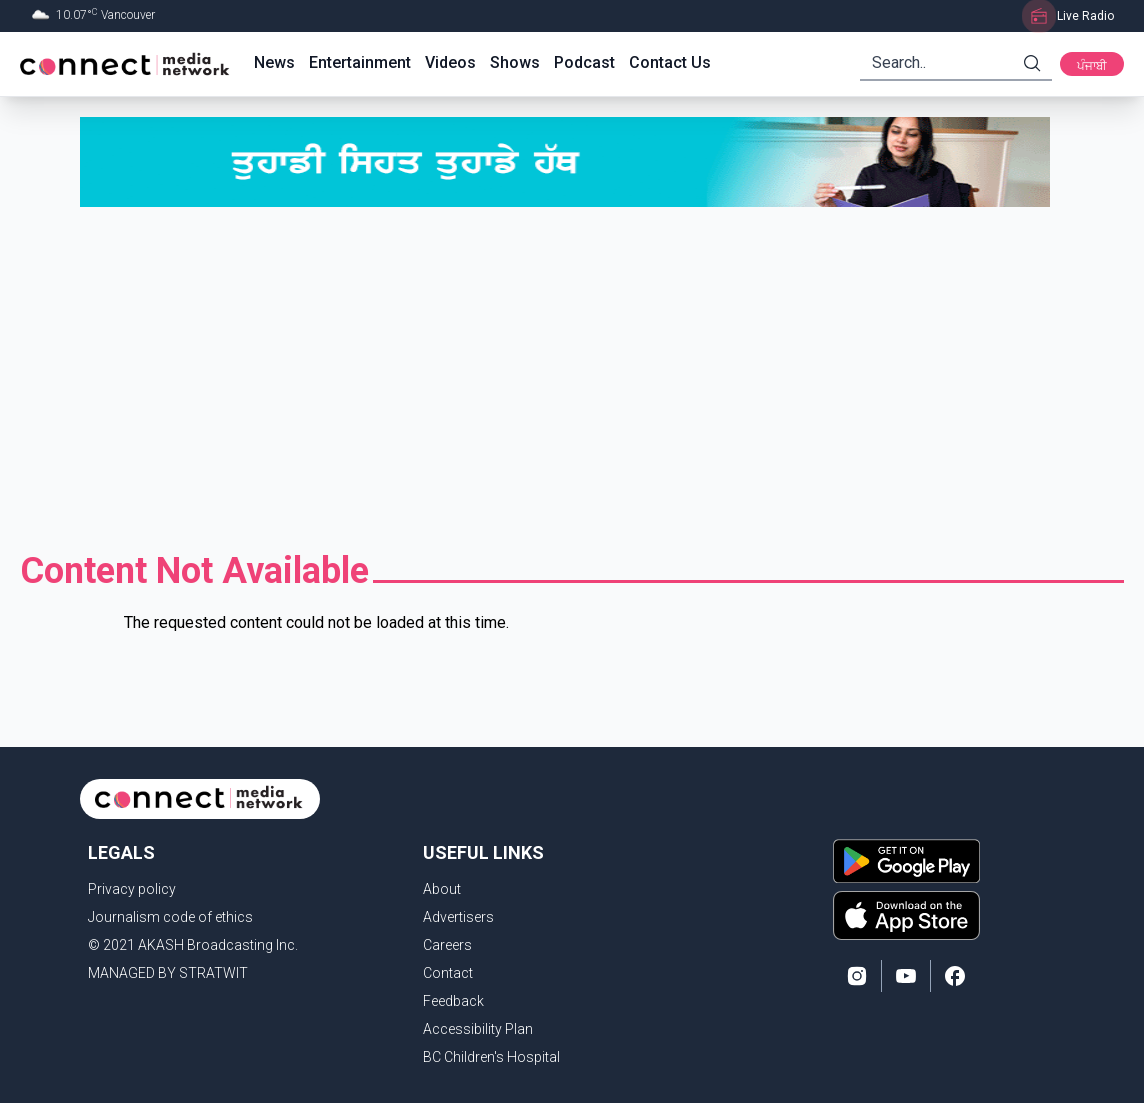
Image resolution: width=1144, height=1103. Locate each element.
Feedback (453, 1001)
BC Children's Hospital (491, 1057)
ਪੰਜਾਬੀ (1092, 66)
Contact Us (670, 62)
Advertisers (458, 917)
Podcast (584, 62)
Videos (450, 62)
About (442, 889)
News (274, 62)
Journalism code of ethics (170, 917)
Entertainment (360, 62)
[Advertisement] (572, 379)
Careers (447, 945)
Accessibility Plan (478, 1029)
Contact (448, 973)
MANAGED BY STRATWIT (168, 973)
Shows (515, 62)
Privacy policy (132, 889)
